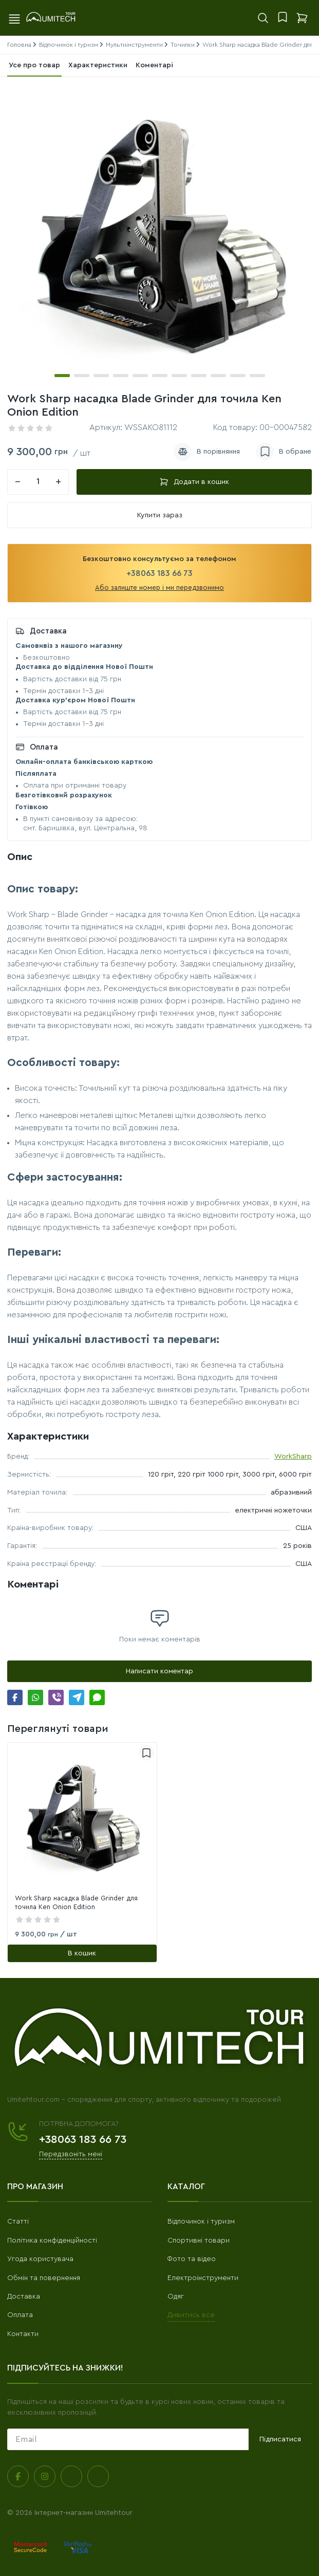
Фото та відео (191, 2259)
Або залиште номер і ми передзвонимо (159, 587)
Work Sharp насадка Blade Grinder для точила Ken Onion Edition (76, 1902)
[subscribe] (128, 2439)
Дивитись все (191, 2315)
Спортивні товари (198, 2240)
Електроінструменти (202, 2278)
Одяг (175, 2296)
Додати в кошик (194, 482)
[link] (82, 1817)
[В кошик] (82, 1953)
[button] (62, 375)
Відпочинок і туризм (201, 2221)
